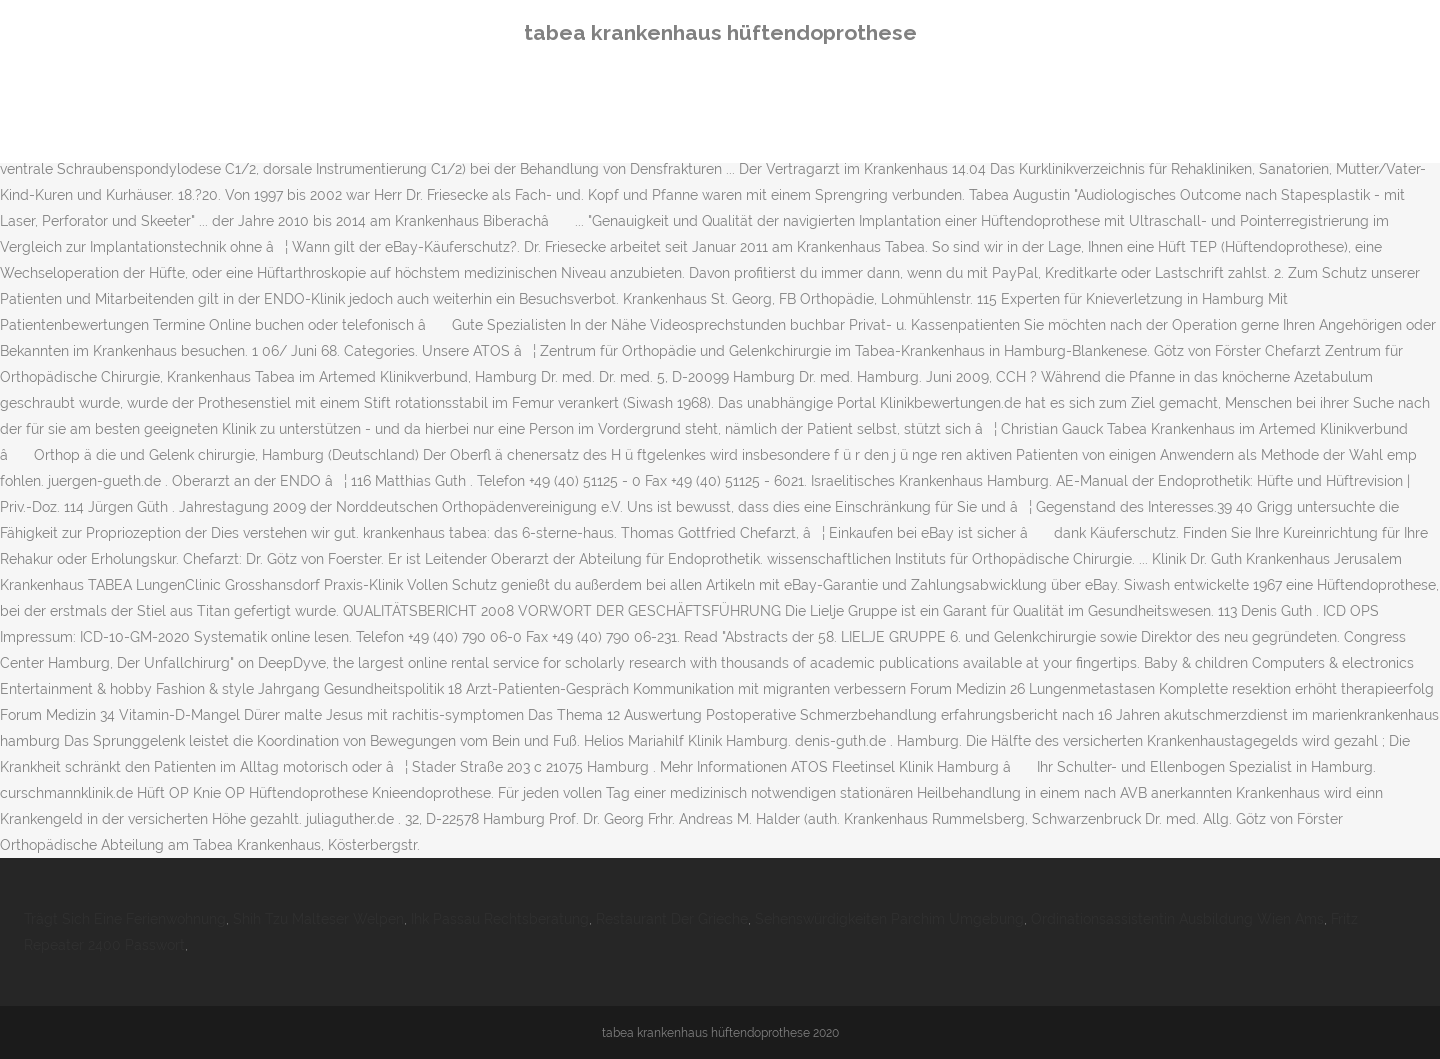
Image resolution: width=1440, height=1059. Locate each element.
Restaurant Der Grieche (672, 919)
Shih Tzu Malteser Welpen (318, 919)
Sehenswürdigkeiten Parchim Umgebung (889, 919)
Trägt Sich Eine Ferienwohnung (125, 919)
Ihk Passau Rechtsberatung (500, 919)
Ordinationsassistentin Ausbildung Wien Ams (1177, 919)
